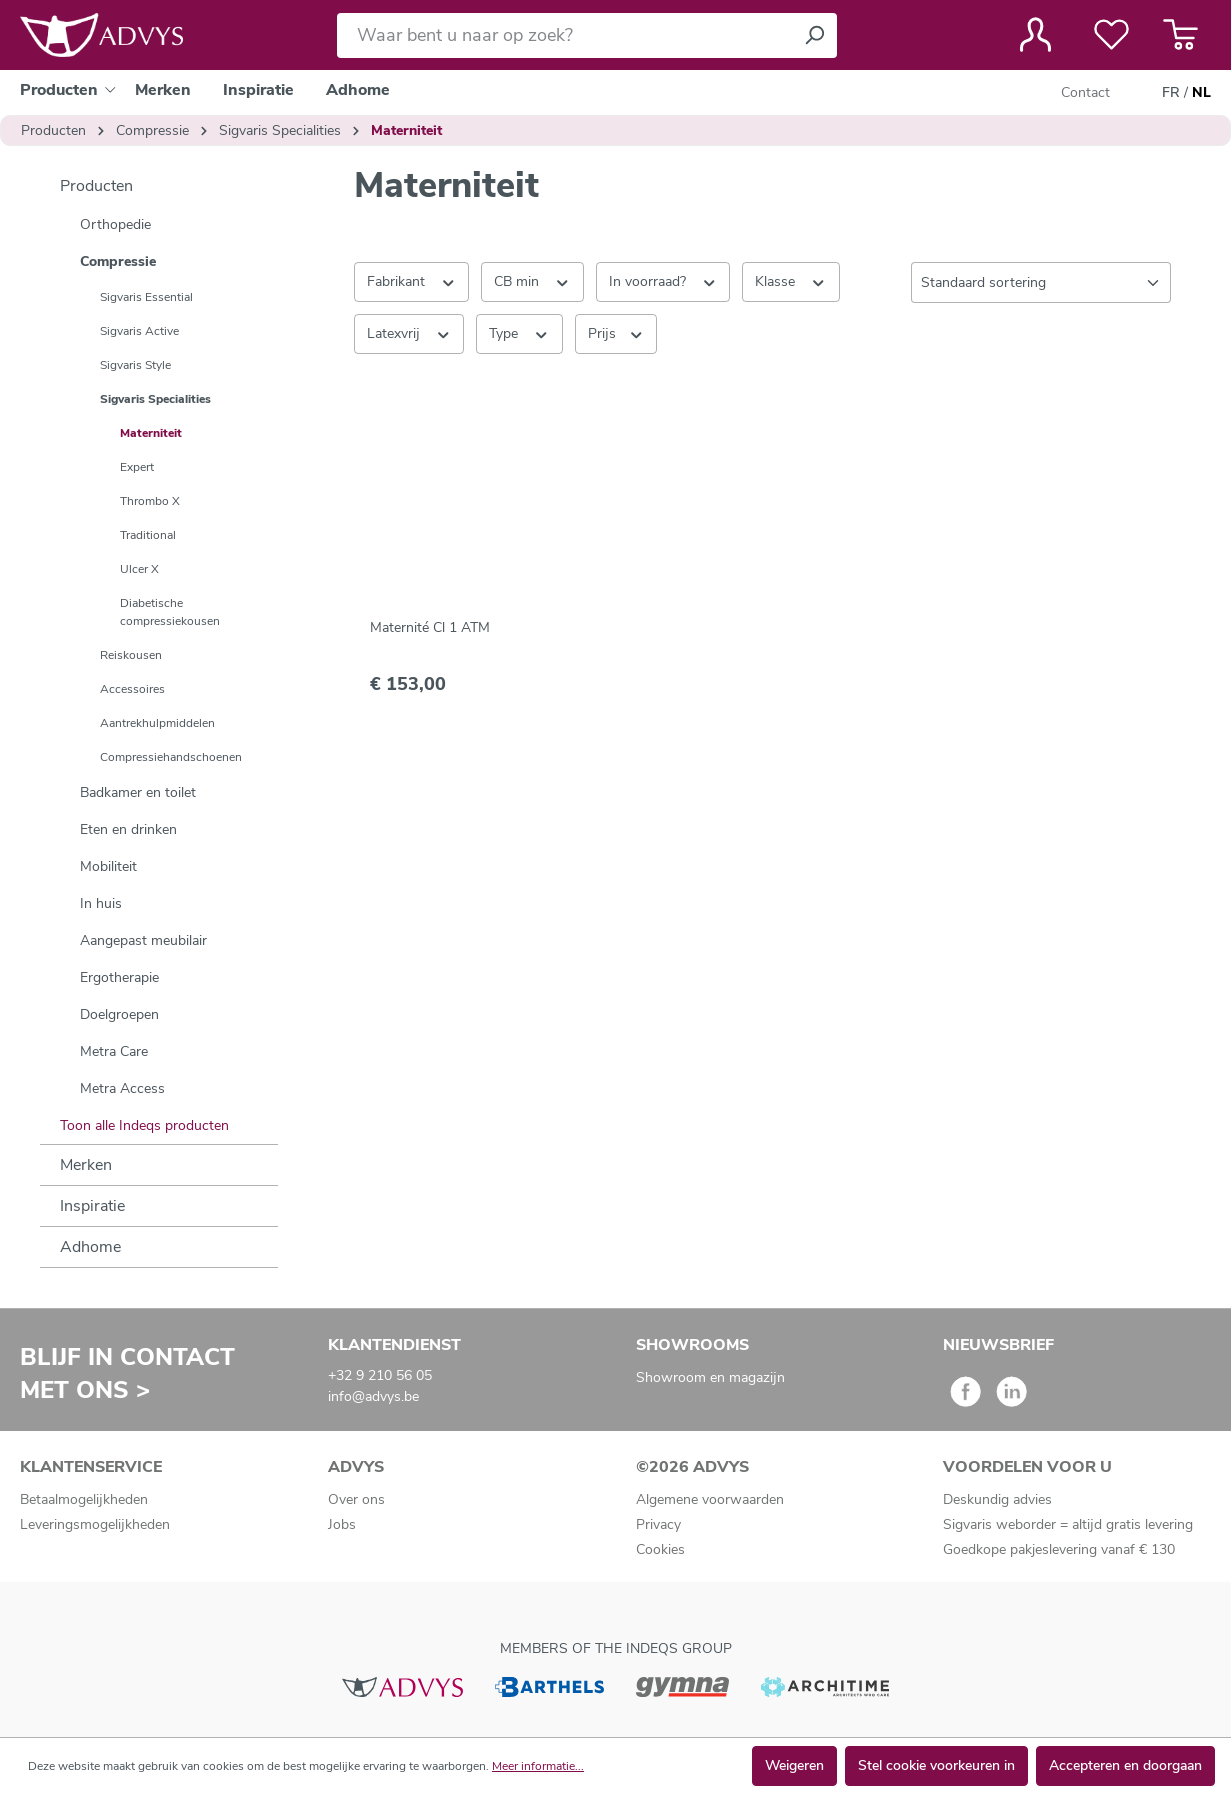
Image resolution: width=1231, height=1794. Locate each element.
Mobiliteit (108, 866)
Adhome (90, 1247)
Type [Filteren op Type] (519, 333)
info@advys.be (373, 1396)
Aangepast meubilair (143, 940)
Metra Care (114, 1051)
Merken (86, 1165)
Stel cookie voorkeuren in (936, 1765)
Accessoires (132, 689)
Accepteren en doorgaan (1125, 1765)
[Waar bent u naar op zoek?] (564, 35)
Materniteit (151, 433)
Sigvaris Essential (146, 297)
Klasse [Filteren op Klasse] (791, 281)
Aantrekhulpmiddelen (157, 723)
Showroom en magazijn (710, 1377)
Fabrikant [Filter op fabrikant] (412, 281)
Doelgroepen (119, 1014)
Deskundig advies (997, 1499)
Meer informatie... (538, 1766)
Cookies (660, 1549)
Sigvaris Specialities (155, 399)
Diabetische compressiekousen (170, 612)
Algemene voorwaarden (710, 1499)
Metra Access (122, 1088)
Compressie (118, 261)
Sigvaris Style (135, 365)
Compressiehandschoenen (171, 757)
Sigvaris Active (139, 331)
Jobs (342, 1524)
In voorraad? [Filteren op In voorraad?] (663, 281)
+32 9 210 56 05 (380, 1375)
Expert (137, 467)
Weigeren (794, 1765)
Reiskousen (131, 655)
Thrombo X (150, 501)
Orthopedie (115, 224)
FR (1171, 93)
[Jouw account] (1035, 35)
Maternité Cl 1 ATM (430, 627)
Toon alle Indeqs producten (144, 1125)
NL (1201, 93)
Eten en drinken (128, 829)
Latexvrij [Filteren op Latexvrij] (409, 333)
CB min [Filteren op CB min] (532, 281)
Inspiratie (92, 1206)
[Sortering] (1041, 282)
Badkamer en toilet (138, 792)
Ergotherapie (119, 977)
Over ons (356, 1499)
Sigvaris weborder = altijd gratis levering (1068, 1524)
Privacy (658, 1524)
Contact (1085, 92)
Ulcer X (139, 569)
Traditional (148, 535)
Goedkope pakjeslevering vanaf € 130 (1059, 1549)
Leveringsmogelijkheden (95, 1524)
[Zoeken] (814, 35)
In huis (101, 903)
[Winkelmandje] (1180, 35)
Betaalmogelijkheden (84, 1499)
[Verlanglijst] (1111, 35)
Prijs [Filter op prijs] (616, 333)
